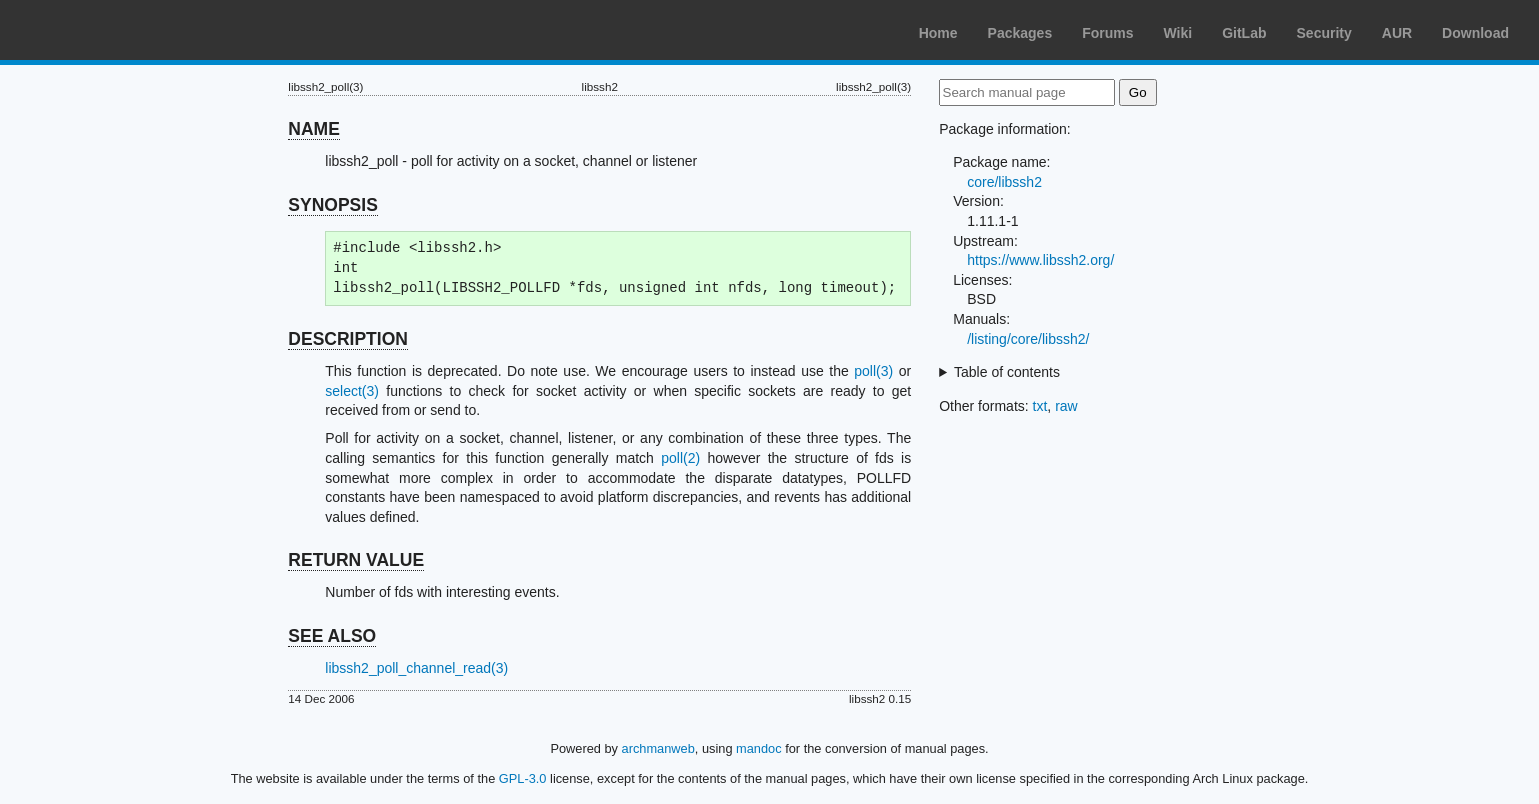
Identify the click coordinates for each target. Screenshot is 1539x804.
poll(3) (873, 371)
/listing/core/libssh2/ (1028, 339)
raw (1066, 406)
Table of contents (1007, 372)
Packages (1020, 33)
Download (1475, 33)
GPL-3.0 (523, 778)
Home (938, 33)
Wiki (1178, 33)
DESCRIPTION (348, 339)
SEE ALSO (332, 636)
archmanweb (658, 748)
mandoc (759, 748)
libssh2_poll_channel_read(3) (416, 668)
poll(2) (680, 458)
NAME (314, 129)
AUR (1397, 33)
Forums (1107, 33)
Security (1324, 33)
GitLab (1244, 33)
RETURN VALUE (356, 560)
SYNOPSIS (332, 205)
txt (1040, 406)
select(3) (352, 391)
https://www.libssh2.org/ (1040, 260)
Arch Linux (110, 30)
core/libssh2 (1004, 182)
